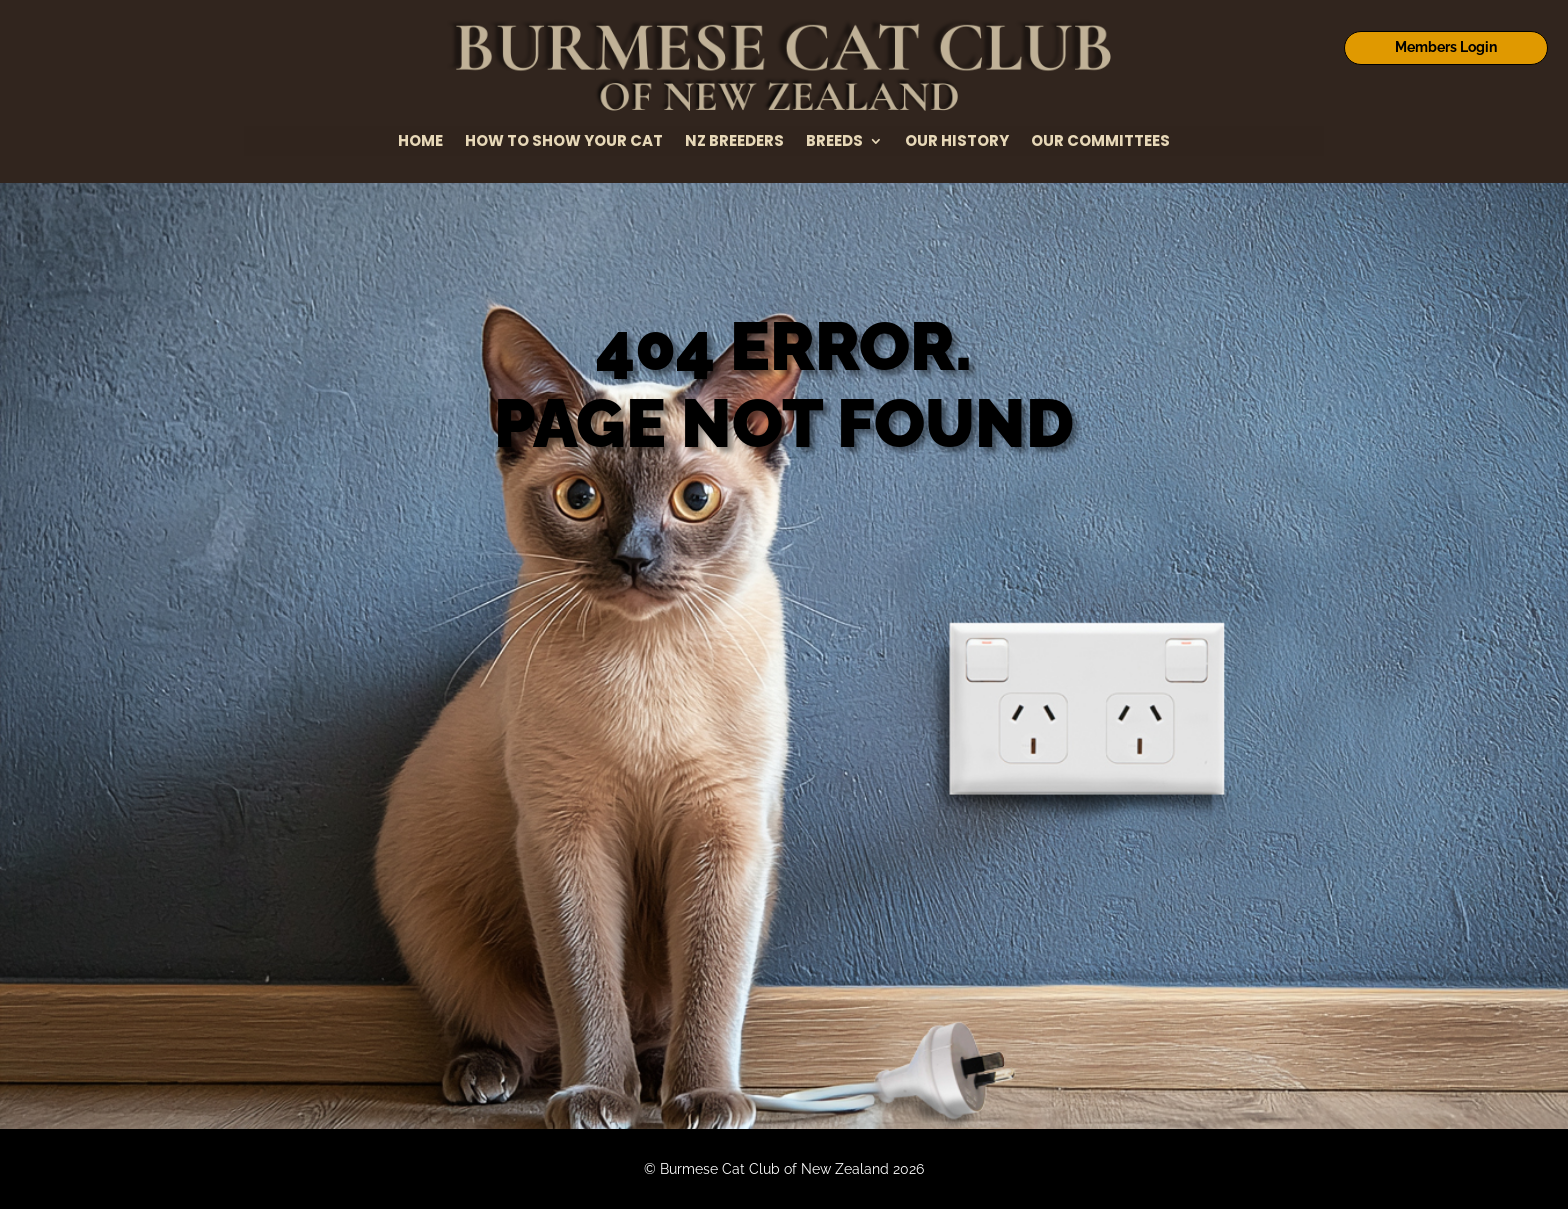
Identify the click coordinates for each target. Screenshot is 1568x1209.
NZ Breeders (734, 142)
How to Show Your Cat (564, 142)
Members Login (1446, 47)
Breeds (834, 142)
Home (420, 142)
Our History (957, 142)
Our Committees (1100, 142)
